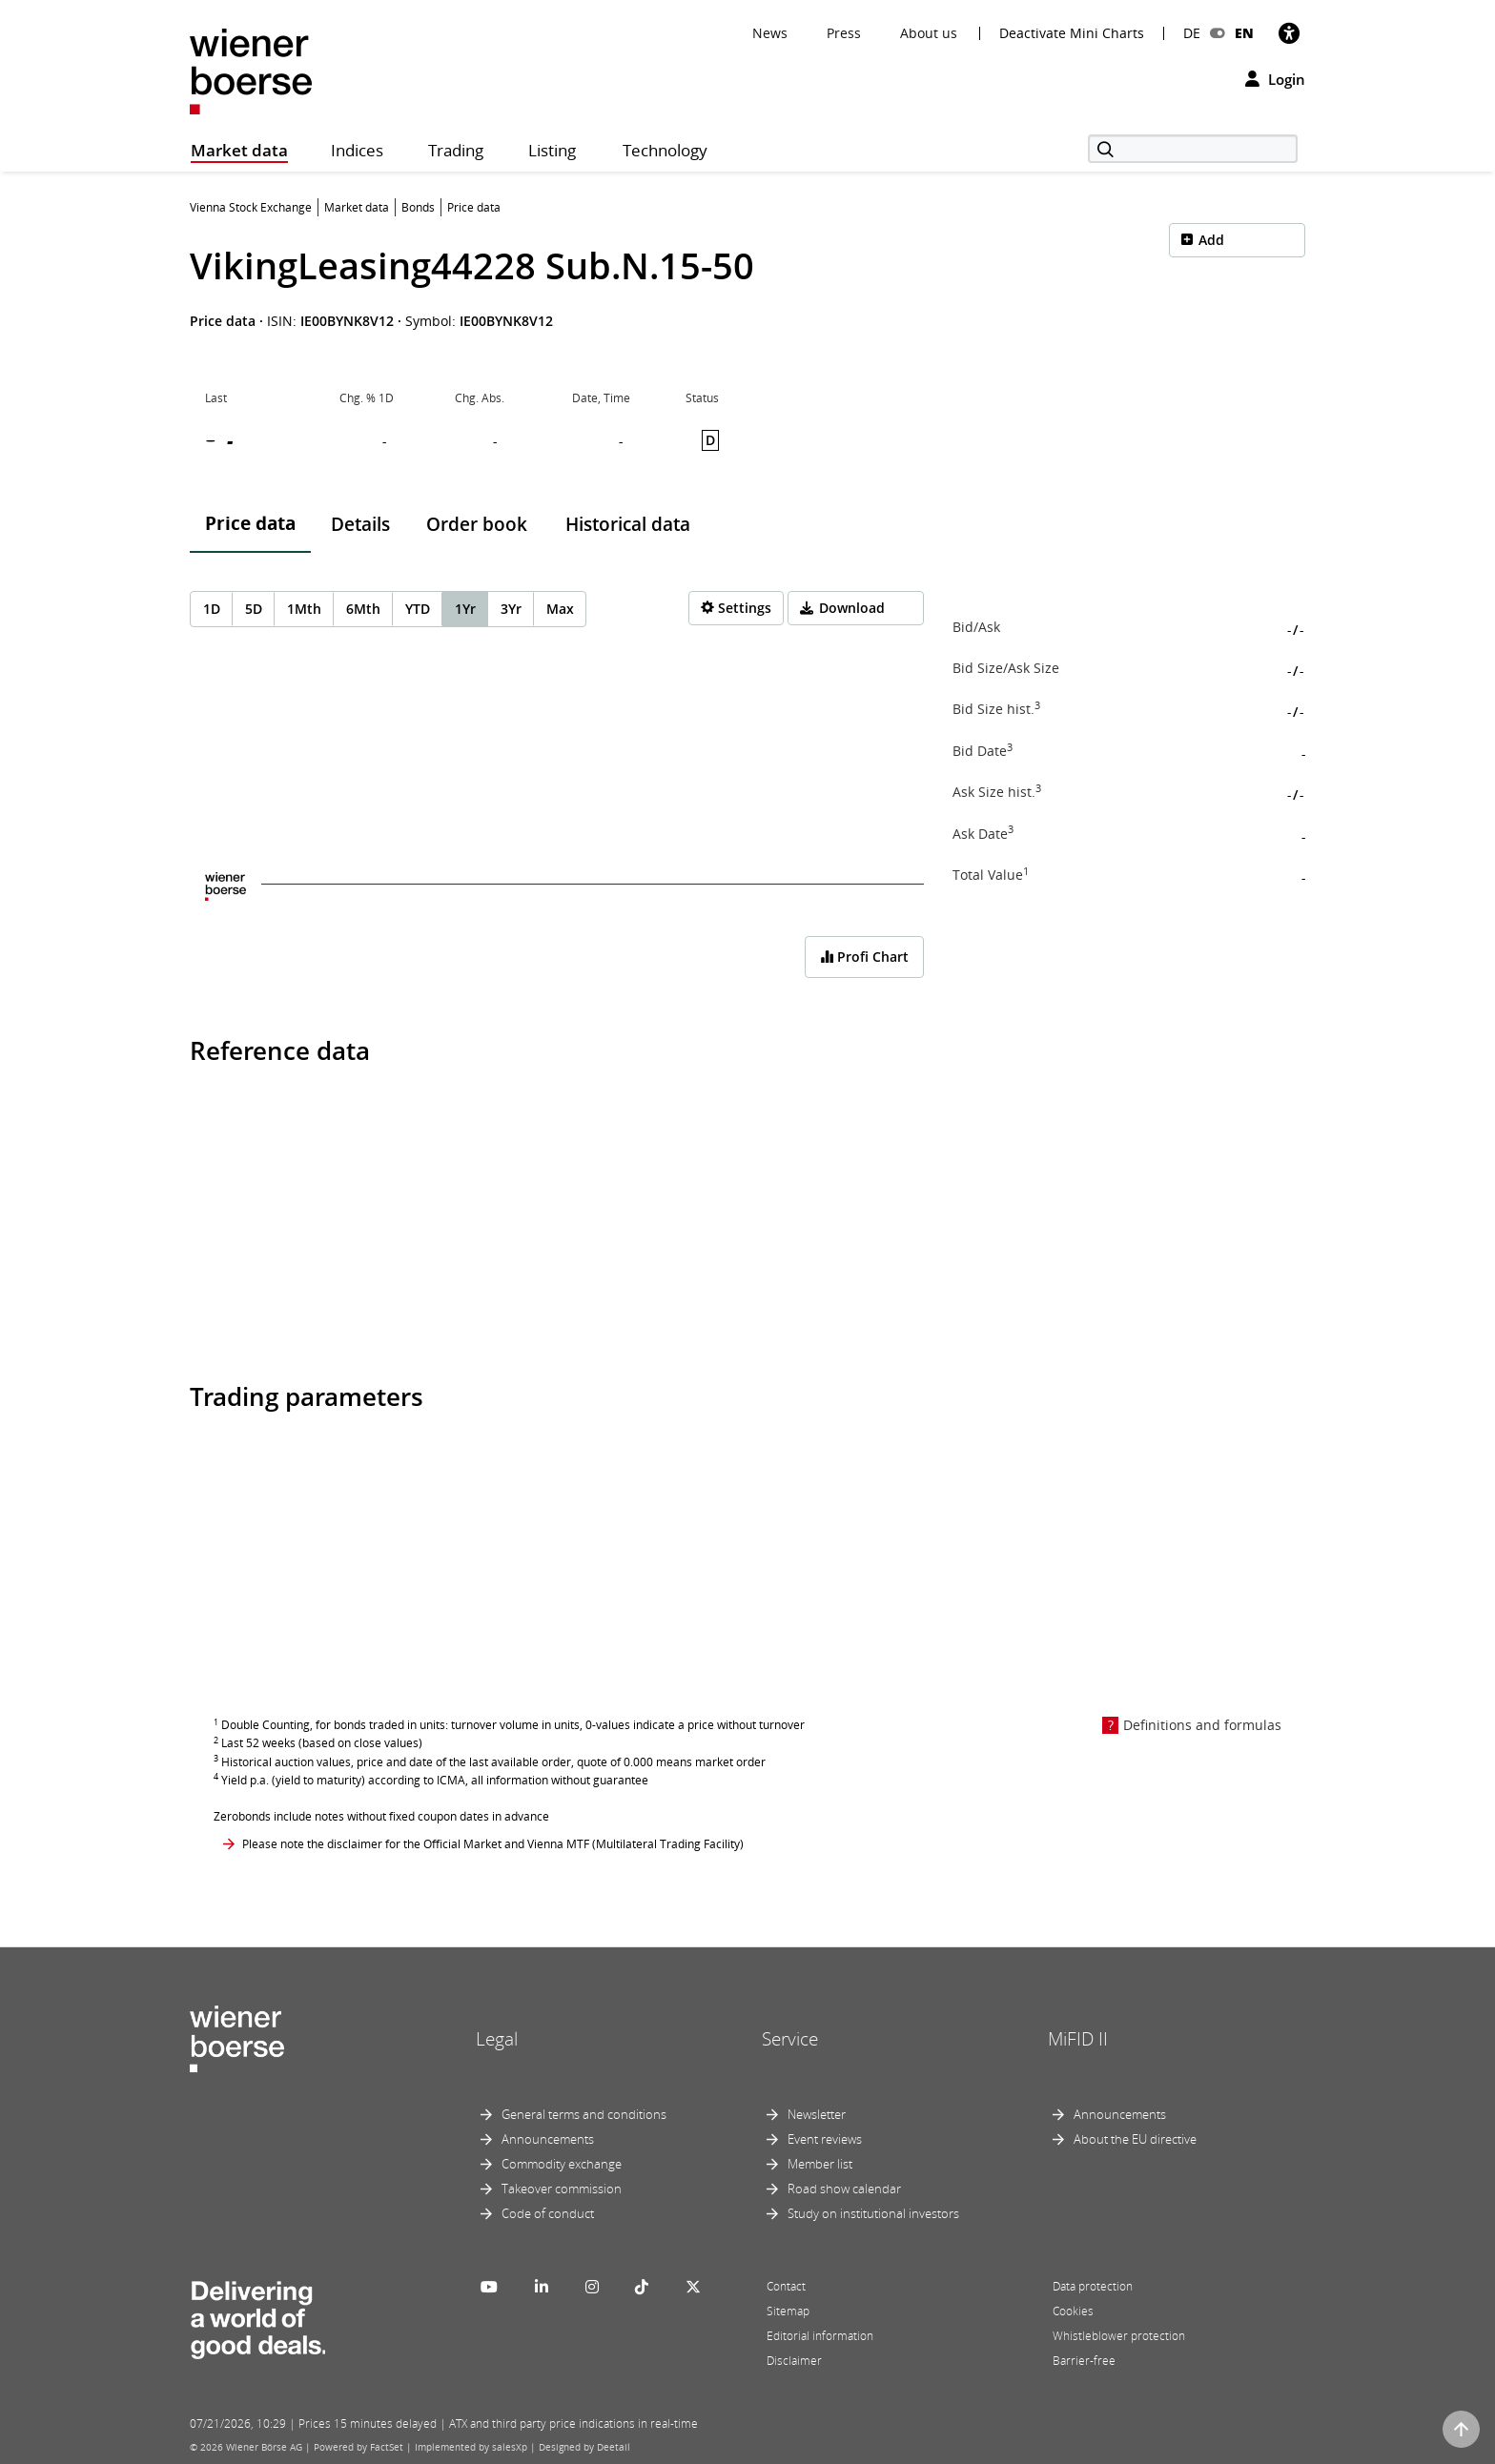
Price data (250, 523)
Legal (497, 2038)
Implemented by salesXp (471, 2447)
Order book (476, 524)
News (770, 33)
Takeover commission (562, 2188)
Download (852, 608)
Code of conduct (548, 2213)
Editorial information (820, 2336)
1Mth (304, 609)
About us (928, 33)
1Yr (465, 609)
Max (560, 609)
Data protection (1093, 2286)
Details (360, 524)
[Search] (1193, 148)
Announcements (548, 2139)
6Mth (363, 609)
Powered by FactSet (358, 2447)
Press (844, 33)
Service (790, 2038)
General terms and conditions (584, 2114)
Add (1211, 240)
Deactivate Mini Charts (1071, 33)
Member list (820, 2163)
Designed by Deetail (584, 2447)
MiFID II (1078, 2038)
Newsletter (817, 2114)
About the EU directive (1135, 2139)
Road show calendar (844, 2188)
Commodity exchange (562, 2163)
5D (253, 609)
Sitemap (788, 2311)
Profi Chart (864, 956)
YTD (417, 609)
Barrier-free (1084, 2360)
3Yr (511, 609)
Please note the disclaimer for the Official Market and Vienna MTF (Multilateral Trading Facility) (493, 1844)
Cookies (1073, 2311)
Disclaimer (794, 2360)
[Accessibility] (1289, 33)
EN (1244, 33)
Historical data (627, 524)
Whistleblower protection (1119, 2336)
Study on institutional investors (873, 2213)
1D (211, 609)
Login (1275, 79)
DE (1191, 33)
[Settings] (736, 608)
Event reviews (825, 2139)
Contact (786, 2286)
